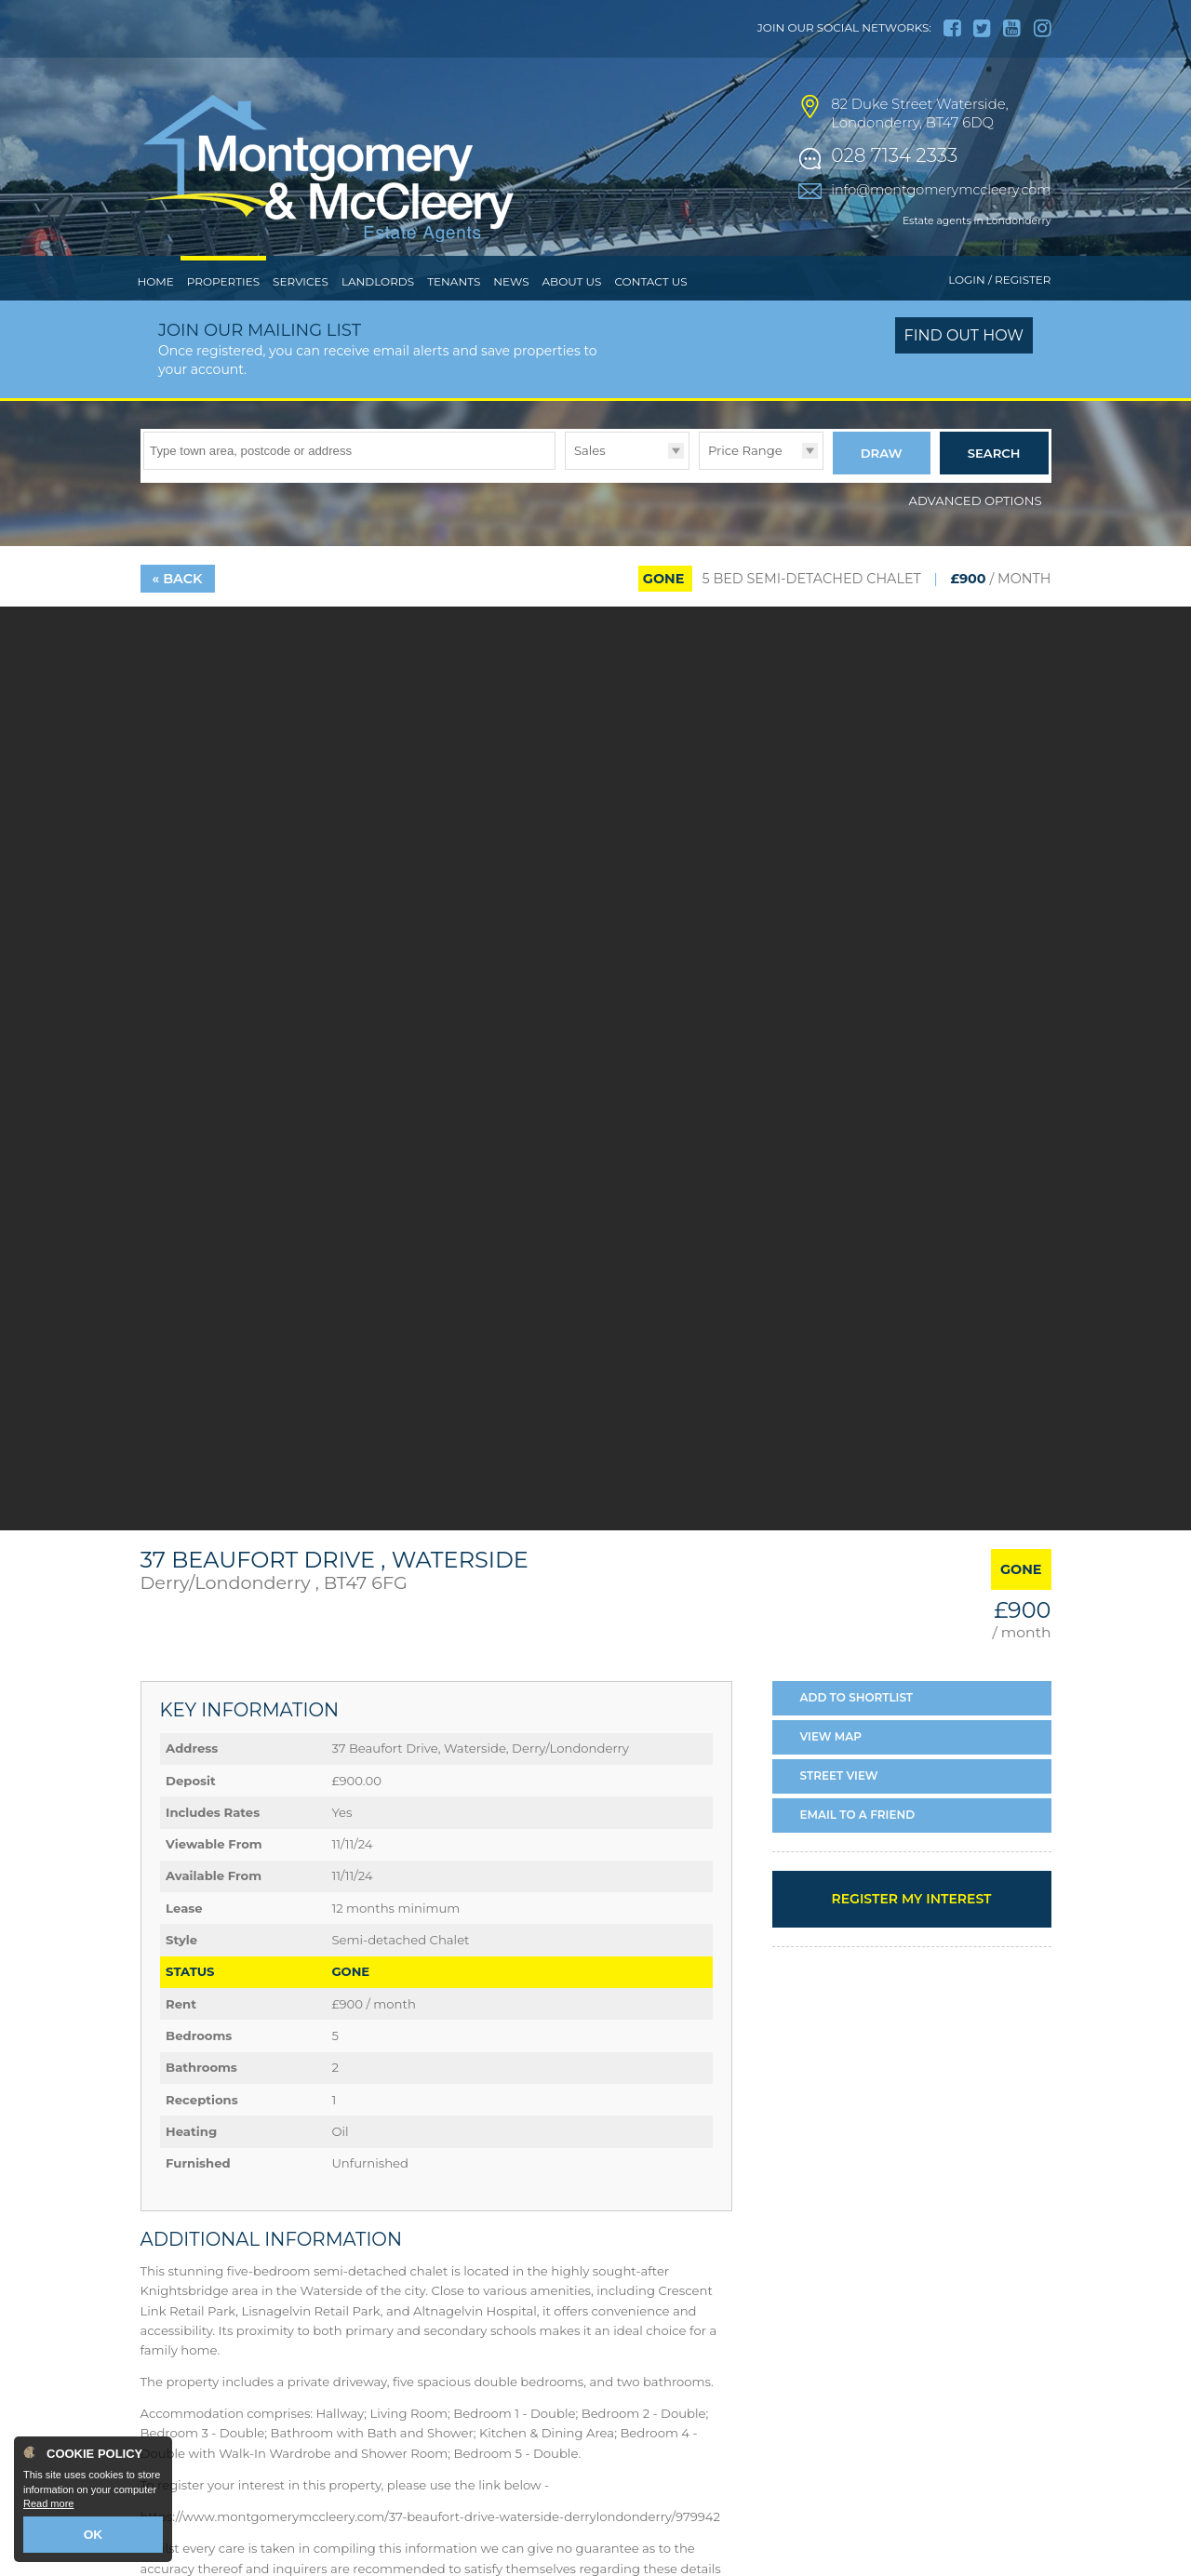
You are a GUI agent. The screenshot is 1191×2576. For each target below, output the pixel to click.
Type (565, 506)
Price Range (745, 488)
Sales (590, 488)
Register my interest (911, 1931)
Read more (48, 2507)
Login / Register (999, 319)
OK (93, 2536)
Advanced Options (975, 533)
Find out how (964, 374)
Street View (839, 1809)
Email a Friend (858, 1847)
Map (831, 1770)
